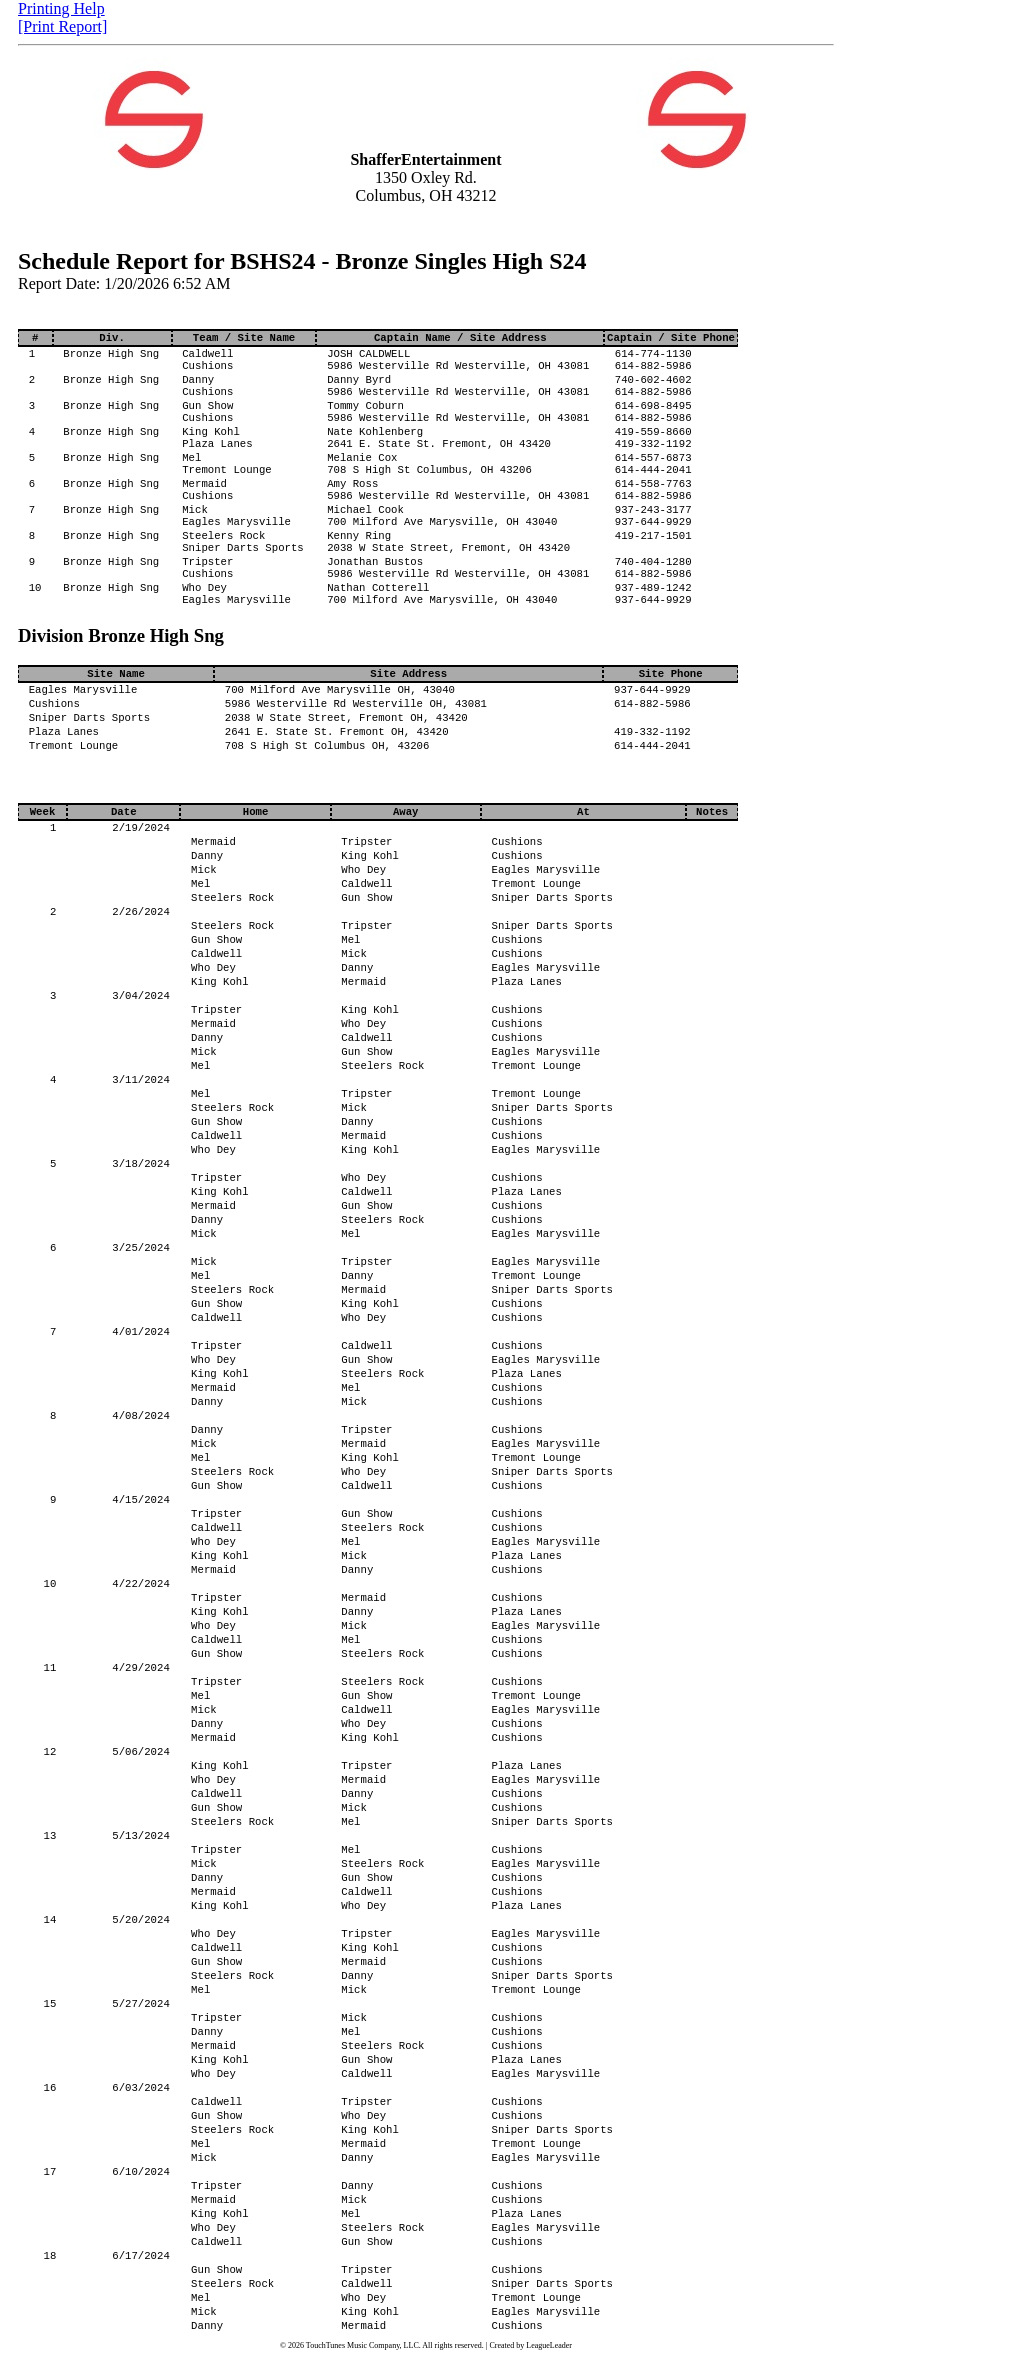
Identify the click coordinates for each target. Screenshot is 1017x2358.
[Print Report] (62, 26)
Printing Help (61, 8)
